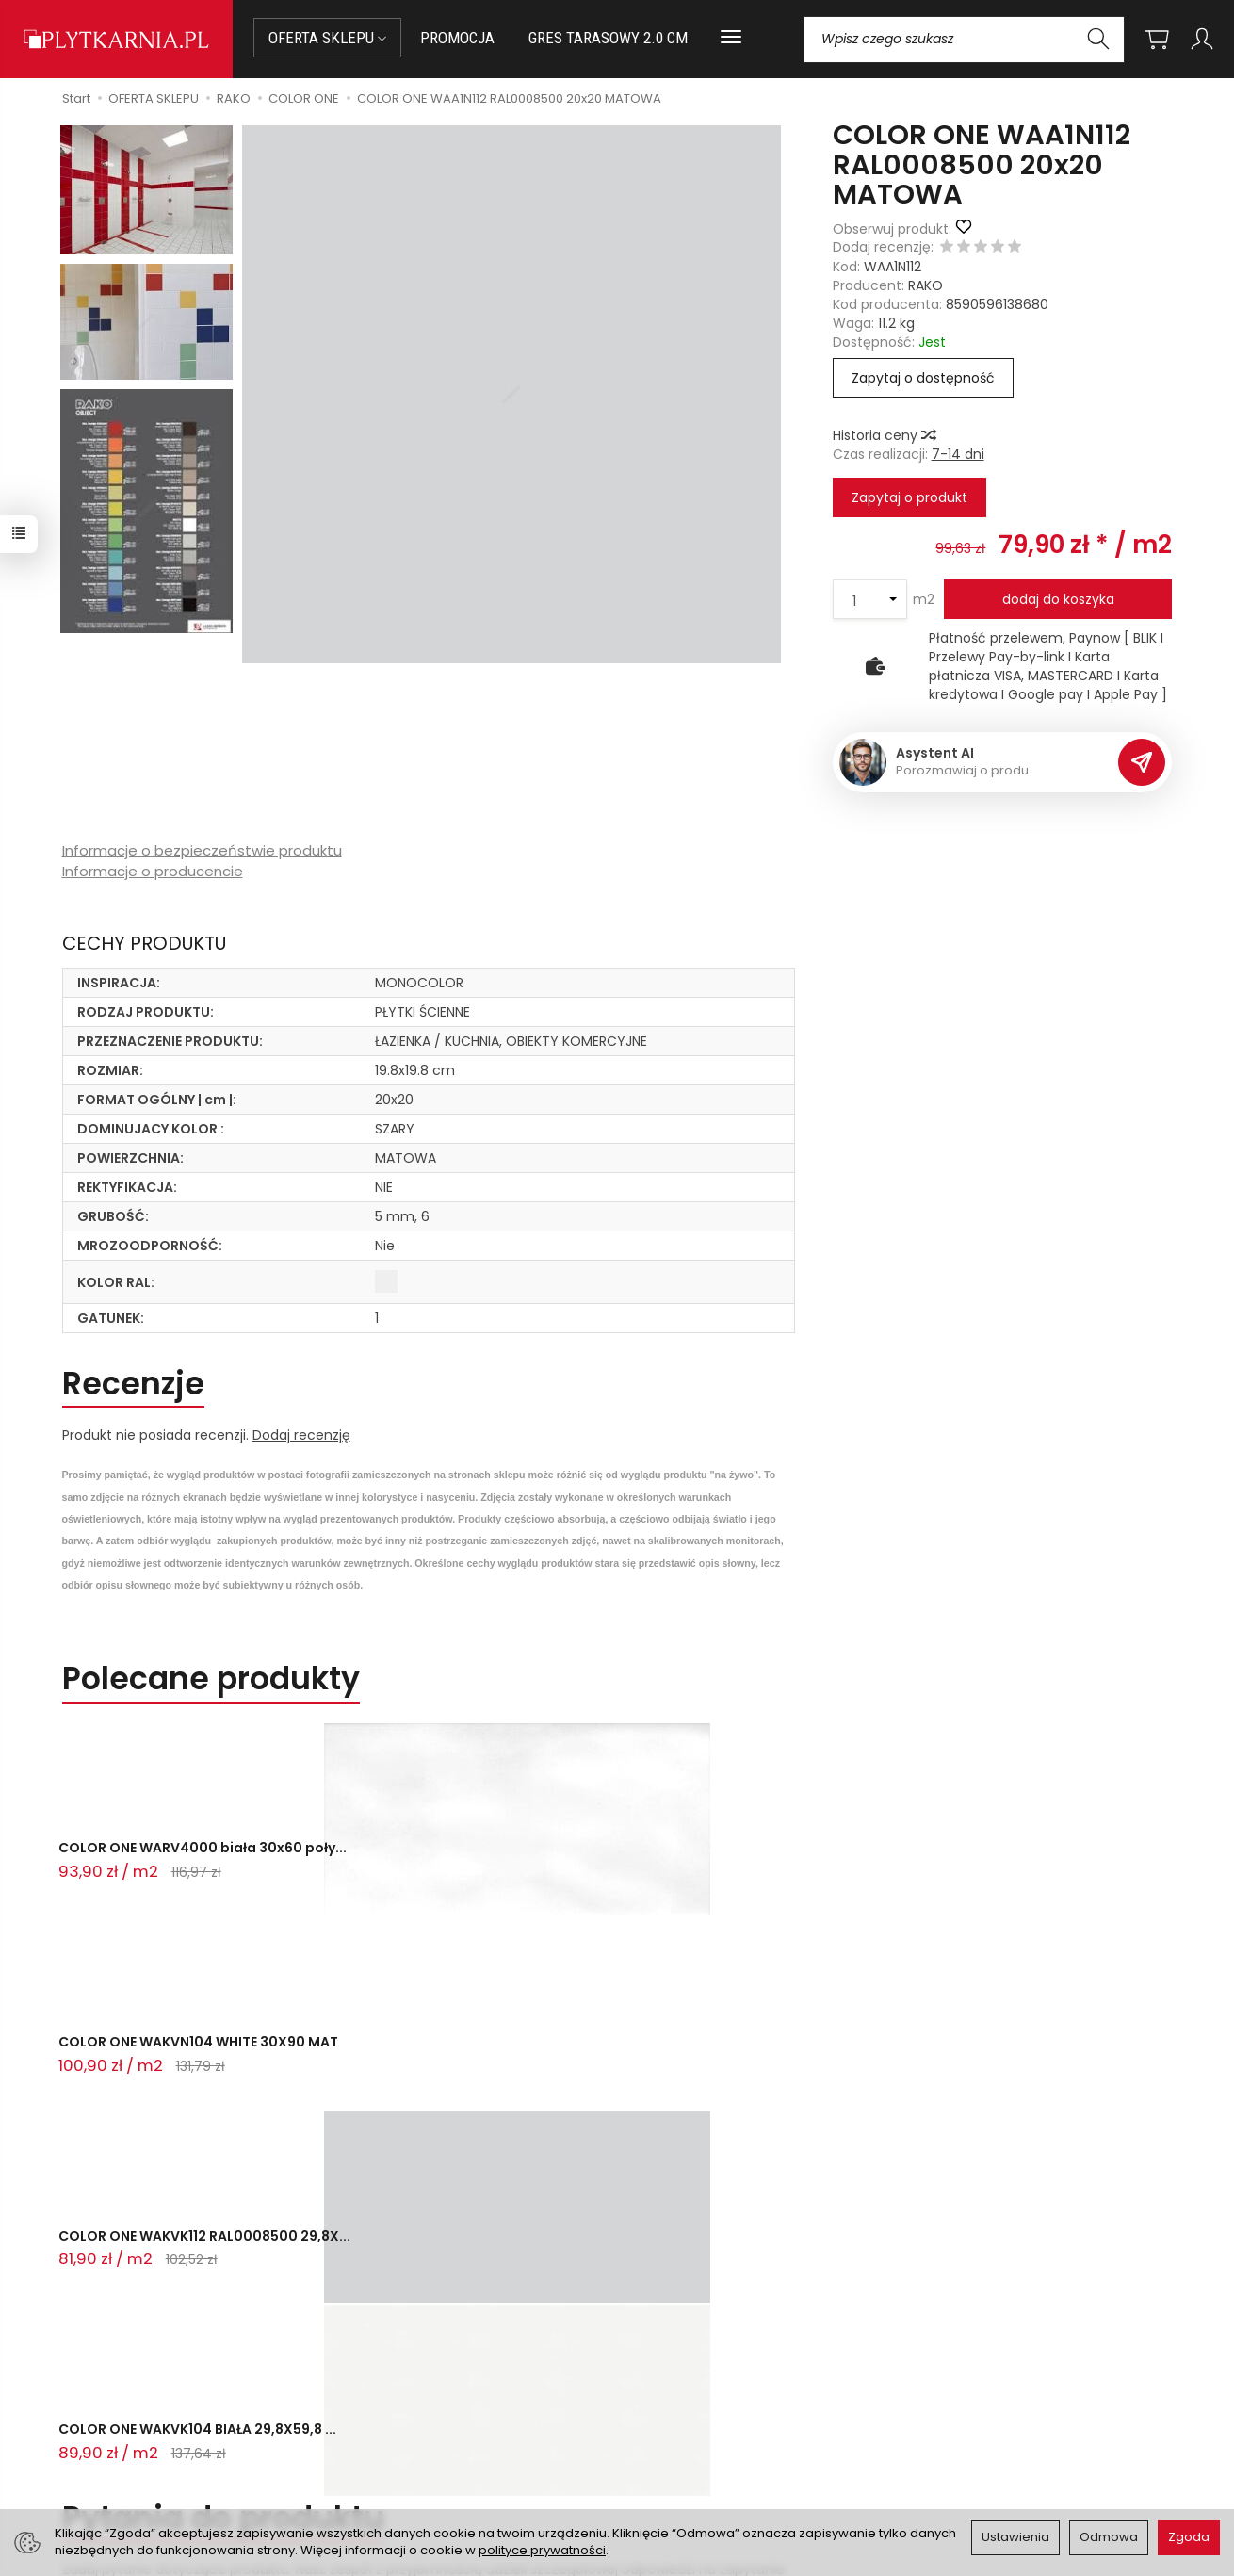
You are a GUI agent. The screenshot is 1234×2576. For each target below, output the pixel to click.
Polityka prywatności (695, 2416)
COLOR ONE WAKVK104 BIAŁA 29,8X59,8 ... (837, 1866)
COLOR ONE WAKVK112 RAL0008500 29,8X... (589, 1866)
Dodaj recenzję (301, 1435)
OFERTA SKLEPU (327, 37)
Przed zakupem (427, 2319)
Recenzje (133, 1383)
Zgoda (1189, 2537)
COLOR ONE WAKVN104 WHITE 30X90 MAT (387, 1866)
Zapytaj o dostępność (923, 377)
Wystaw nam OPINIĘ (693, 2439)
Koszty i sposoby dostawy (434, 2439)
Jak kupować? (397, 2369)
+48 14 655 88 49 (139, 2414)
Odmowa (1109, 2537)
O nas (647, 2369)
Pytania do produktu (223, 1946)
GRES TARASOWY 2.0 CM (608, 37)
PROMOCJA (457, 37)
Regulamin (663, 2393)
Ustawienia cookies (413, 2463)
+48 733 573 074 (139, 2435)
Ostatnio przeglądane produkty (309, 2130)
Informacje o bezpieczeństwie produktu (202, 850)
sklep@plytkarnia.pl (147, 2391)
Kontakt (115, 2319)
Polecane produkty (211, 1678)
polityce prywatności (542, 2550)
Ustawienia (1015, 2537)
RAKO (925, 285)
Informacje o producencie (152, 871)
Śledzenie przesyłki (136, 2458)
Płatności (381, 2393)
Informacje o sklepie (727, 2319)
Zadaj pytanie (125, 2040)
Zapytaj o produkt (909, 497)
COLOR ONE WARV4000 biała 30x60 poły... (161, 1866)
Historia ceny (883, 435)
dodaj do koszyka (1058, 599)
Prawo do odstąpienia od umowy (458, 2416)
